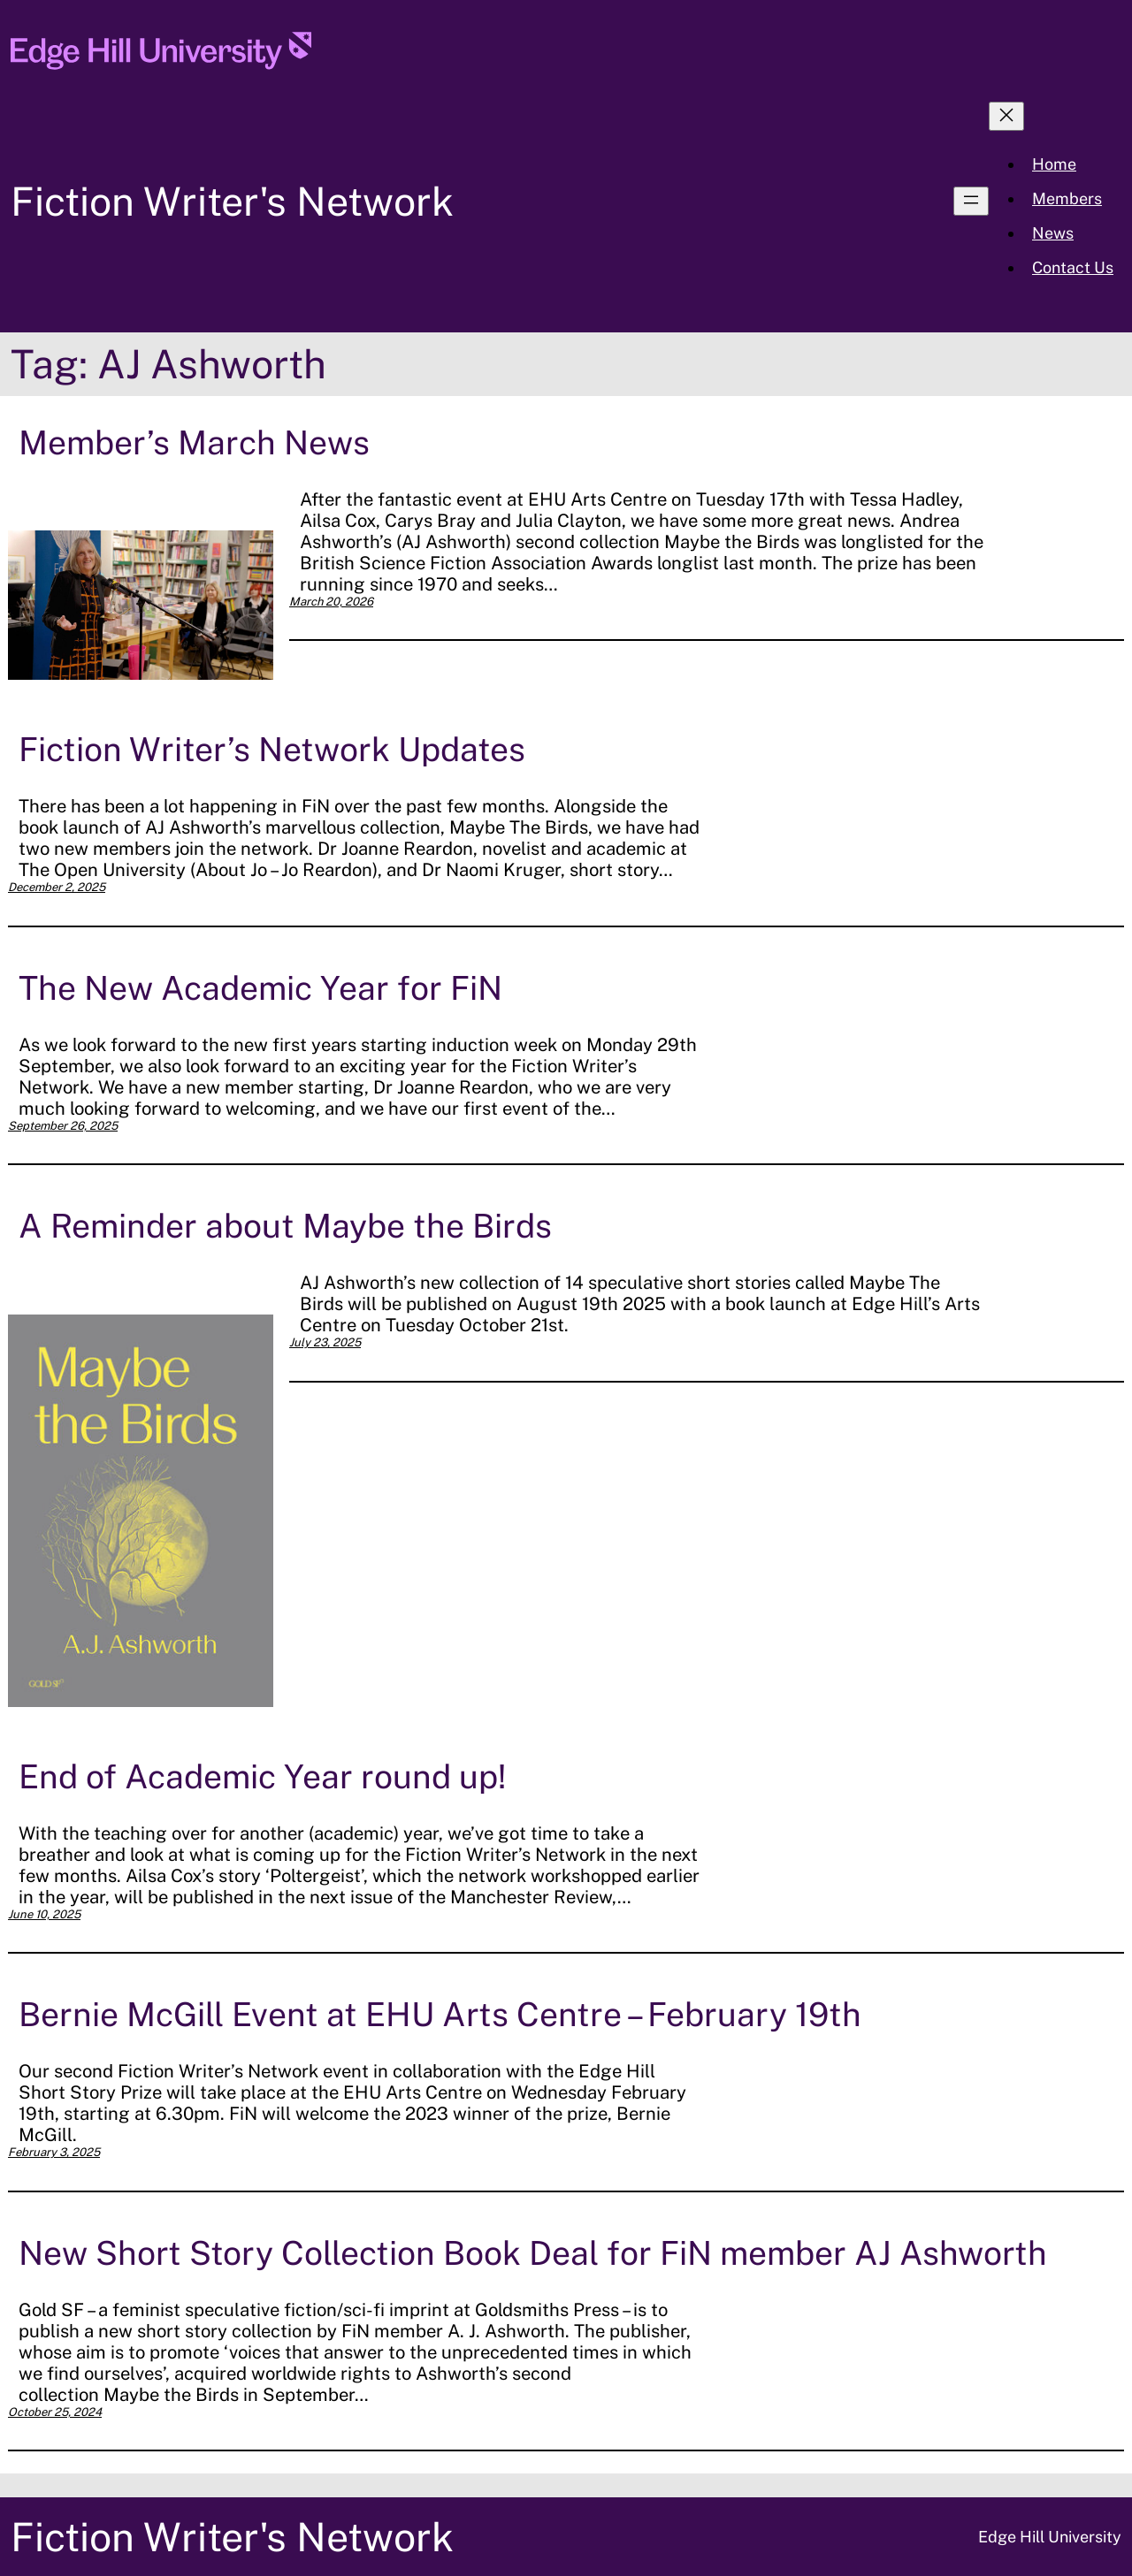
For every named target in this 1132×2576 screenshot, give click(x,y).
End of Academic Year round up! (262, 1776)
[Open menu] (971, 201)
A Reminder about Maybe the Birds (285, 1226)
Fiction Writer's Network (232, 201)
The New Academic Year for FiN (260, 988)
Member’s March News (194, 442)
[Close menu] (1006, 116)
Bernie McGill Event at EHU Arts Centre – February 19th (440, 2014)
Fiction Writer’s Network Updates (272, 749)
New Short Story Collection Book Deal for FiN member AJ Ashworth (533, 2253)
